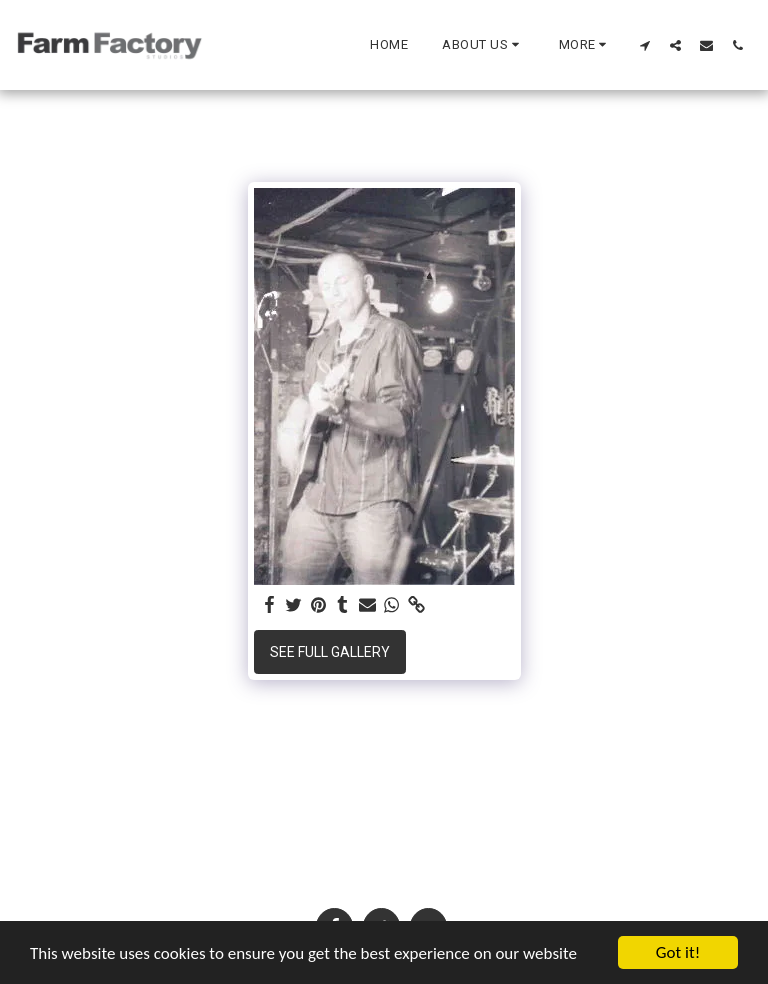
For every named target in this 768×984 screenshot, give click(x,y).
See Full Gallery (330, 652)
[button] (483, 45)
